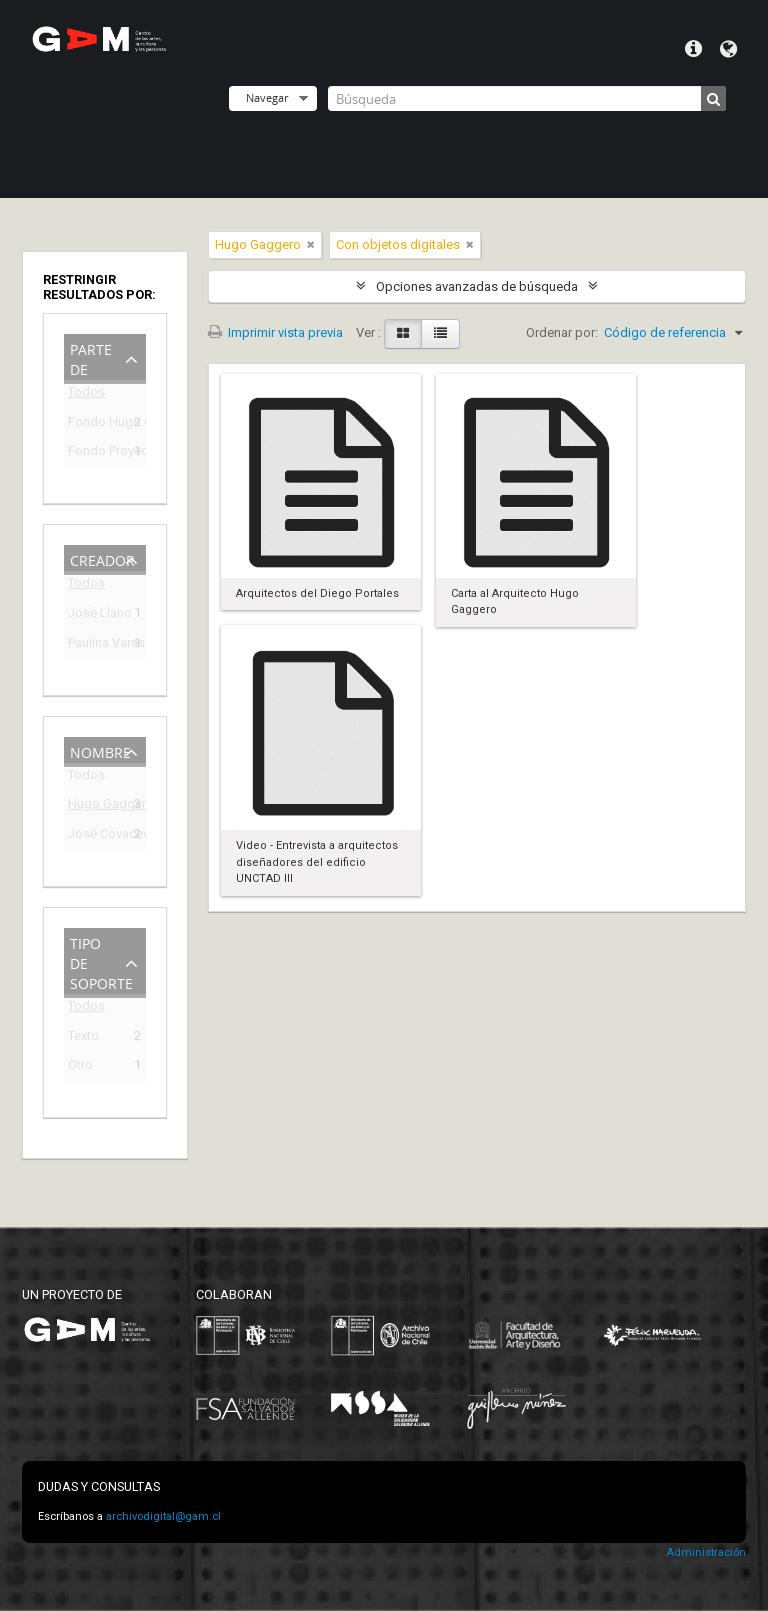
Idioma (728, 49)
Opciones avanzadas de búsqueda (477, 286)
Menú (693, 49)
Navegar (267, 97)
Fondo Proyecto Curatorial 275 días (91, 453)
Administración (706, 1552)
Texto (83, 1038)
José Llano (91, 615)
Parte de (91, 357)
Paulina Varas (91, 645)
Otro (80, 1067)
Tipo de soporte (101, 961)
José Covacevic (91, 836)
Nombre (100, 750)
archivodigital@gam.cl (163, 1516)
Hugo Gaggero (91, 806)
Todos (86, 395)
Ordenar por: (562, 332)
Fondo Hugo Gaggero (91, 424)
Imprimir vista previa (275, 332)
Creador (102, 558)
